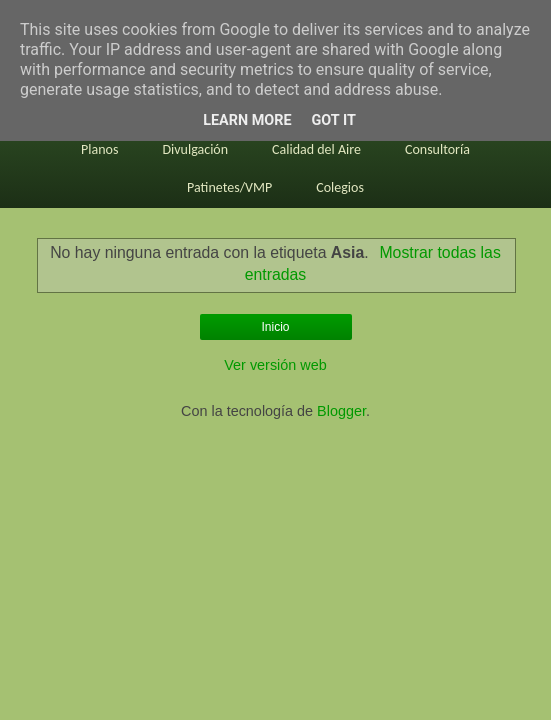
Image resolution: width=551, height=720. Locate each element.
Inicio (275, 327)
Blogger (341, 411)
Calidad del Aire (316, 149)
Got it (334, 120)
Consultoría (437, 149)
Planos (99, 149)
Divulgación (195, 149)
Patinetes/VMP (229, 187)
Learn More (247, 120)
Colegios (340, 187)
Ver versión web (275, 365)
